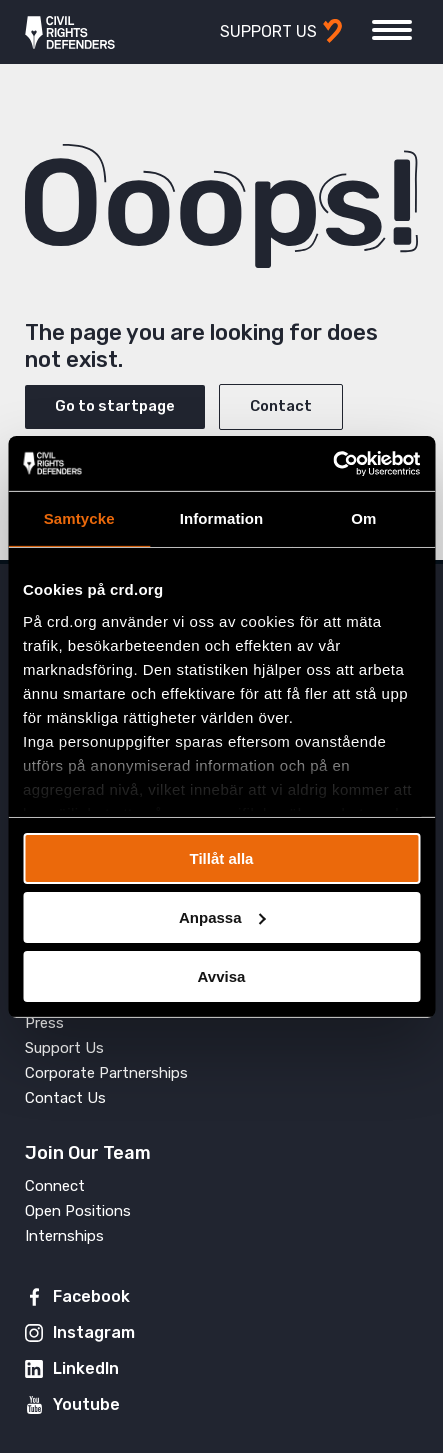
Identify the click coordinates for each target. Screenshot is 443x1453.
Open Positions (78, 1211)
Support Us (64, 1048)
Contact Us (65, 1098)
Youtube (86, 1404)
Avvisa (222, 975)
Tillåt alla (222, 858)
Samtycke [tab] (79, 518)
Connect (55, 1186)
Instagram (94, 1332)
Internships (64, 1236)
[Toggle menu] (392, 30)
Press (44, 1023)
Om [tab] (363, 518)
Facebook (91, 1296)
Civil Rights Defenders (70, 32)
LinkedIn (86, 1368)
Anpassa (222, 917)
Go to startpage (115, 406)
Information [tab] (222, 518)
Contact (281, 406)
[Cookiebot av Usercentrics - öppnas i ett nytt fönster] (332, 463)
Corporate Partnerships (106, 1073)
